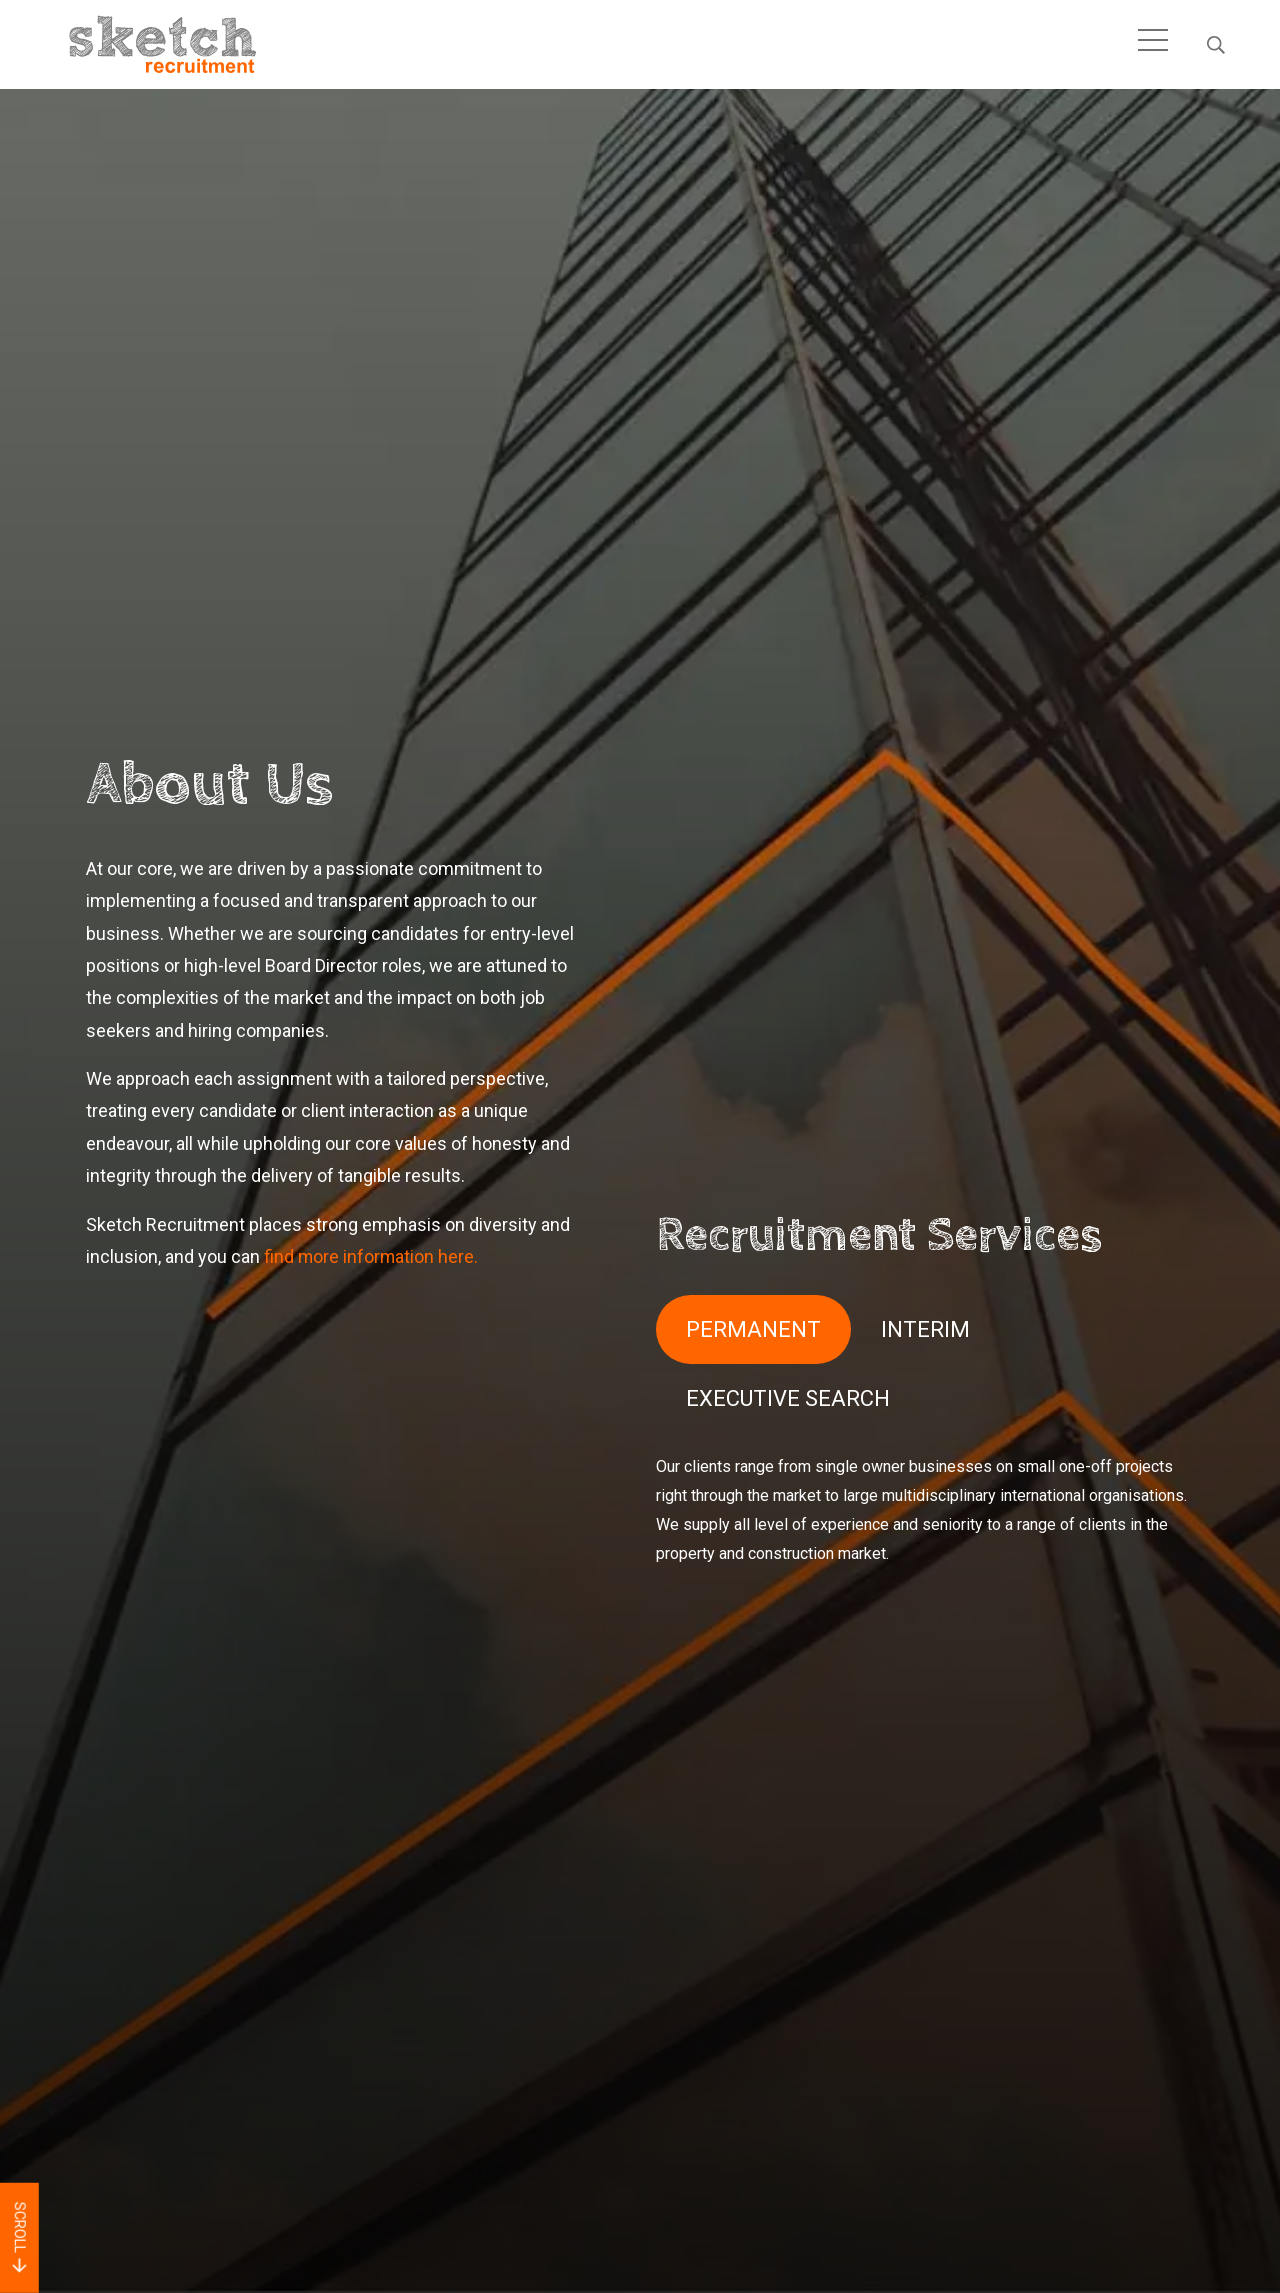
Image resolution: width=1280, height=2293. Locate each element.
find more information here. (372, 1256)
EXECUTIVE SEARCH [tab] (788, 1398)
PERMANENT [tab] (753, 1328)
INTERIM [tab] (925, 1328)
